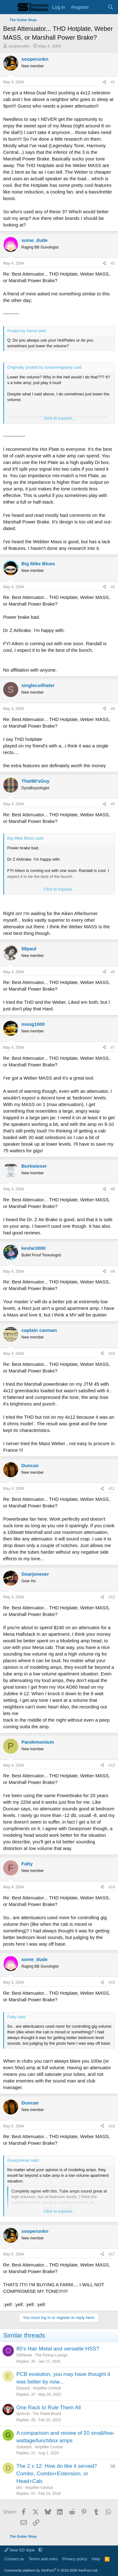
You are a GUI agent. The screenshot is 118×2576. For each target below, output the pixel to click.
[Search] (110, 7)
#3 (113, 587)
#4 (113, 709)
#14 (112, 1887)
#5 (113, 804)
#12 (112, 1597)
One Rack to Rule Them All (48, 2408)
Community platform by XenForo (51, 2570)
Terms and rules (43, 2558)
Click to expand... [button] (59, 418)
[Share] (104, 82)
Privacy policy (74, 2558)
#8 (113, 1189)
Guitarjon (24, 2447)
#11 (112, 1488)
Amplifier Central (47, 2388)
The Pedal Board (47, 2413)
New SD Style (20, 2550)
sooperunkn (19, 46)
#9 (113, 1271)
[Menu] (8, 7)
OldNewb (24, 2355)
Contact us (14, 2558)
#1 (113, 82)
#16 (112, 2126)
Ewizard (23, 2388)
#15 (112, 1982)
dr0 (19, 2487)
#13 (112, 1765)
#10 (112, 1353)
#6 (113, 972)
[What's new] (98, 7)
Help (96, 2558)
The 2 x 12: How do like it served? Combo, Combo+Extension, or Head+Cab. (56, 2473)
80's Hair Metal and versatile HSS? (57, 2349)
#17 (112, 2254)
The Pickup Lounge (51, 2355)
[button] (40, 2550)
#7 (113, 1047)
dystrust (23, 2413)
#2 (113, 263)
